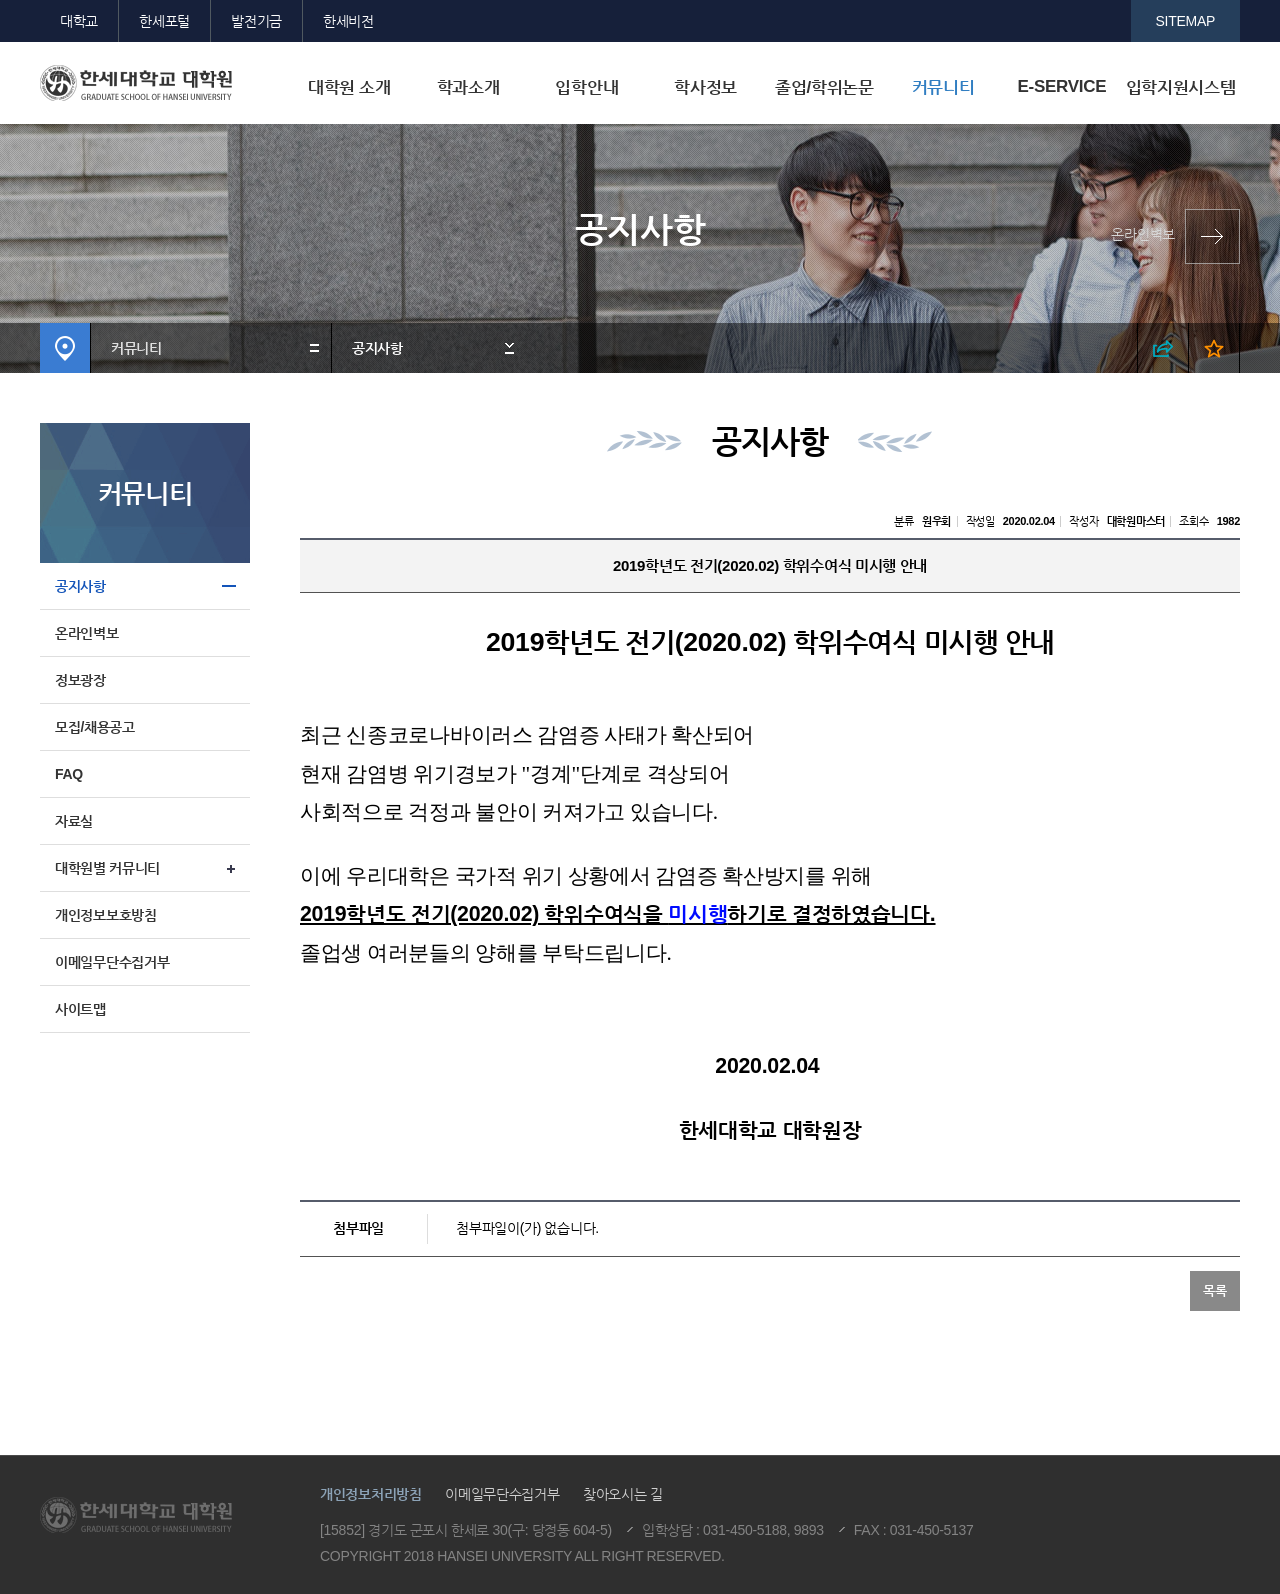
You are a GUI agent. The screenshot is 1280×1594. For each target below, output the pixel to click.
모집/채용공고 (95, 727)
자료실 (74, 821)
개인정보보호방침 (106, 915)
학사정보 (705, 87)
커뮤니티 (943, 87)
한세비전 (348, 21)
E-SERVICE (1061, 86)
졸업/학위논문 (824, 87)
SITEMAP (1186, 21)
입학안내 (586, 87)
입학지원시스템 (1181, 87)
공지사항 (377, 348)
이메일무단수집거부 (112, 962)
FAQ (69, 774)
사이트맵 (80, 1009)
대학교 (79, 21)
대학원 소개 (349, 87)
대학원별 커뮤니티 (107, 868)
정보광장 (80, 680)
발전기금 (256, 21)
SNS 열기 (1163, 348)
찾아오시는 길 (623, 1494)
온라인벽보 (1143, 234)
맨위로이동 (1120, 1403)
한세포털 (164, 21)
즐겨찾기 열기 (1214, 348)
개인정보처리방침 (371, 1494)
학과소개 (468, 87)
